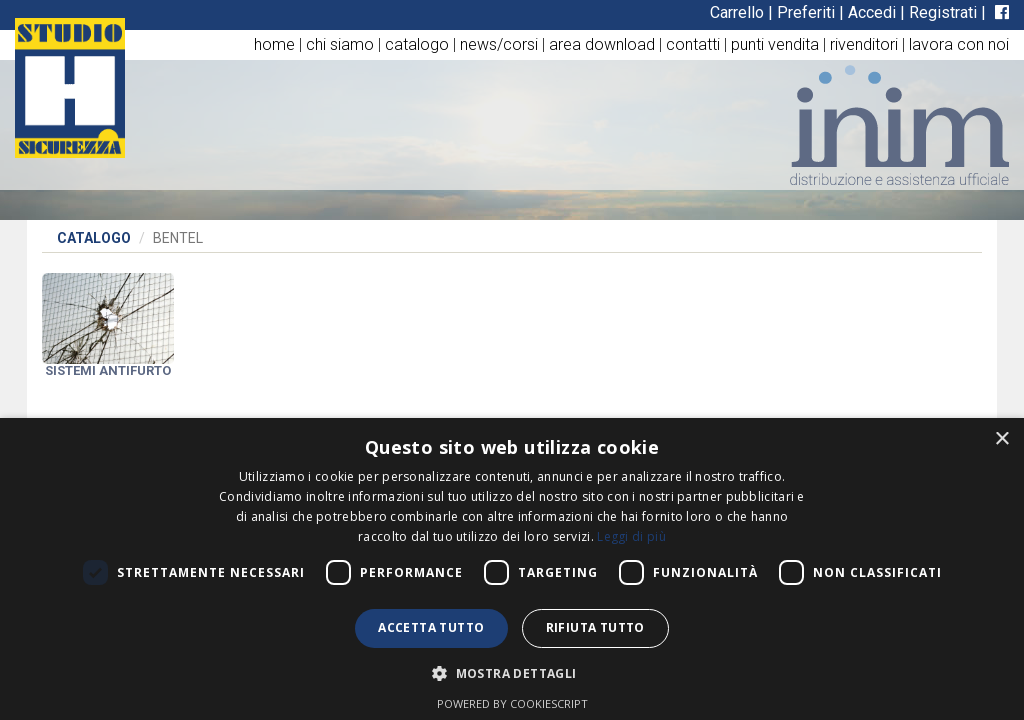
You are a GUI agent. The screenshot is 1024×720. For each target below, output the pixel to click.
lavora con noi (959, 44)
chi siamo (340, 44)
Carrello (737, 12)
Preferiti (806, 12)
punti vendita (775, 44)
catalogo (417, 44)
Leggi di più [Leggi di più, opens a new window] (631, 536)
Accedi (872, 12)
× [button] (1001, 439)
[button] (511, 672)
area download (602, 44)
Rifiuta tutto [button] (595, 627)
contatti (693, 44)
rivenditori (864, 44)
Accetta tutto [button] (431, 627)
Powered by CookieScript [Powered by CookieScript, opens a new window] (512, 703)
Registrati (943, 12)
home (274, 44)
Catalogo (94, 238)
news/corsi (499, 44)
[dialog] (512, 569)
